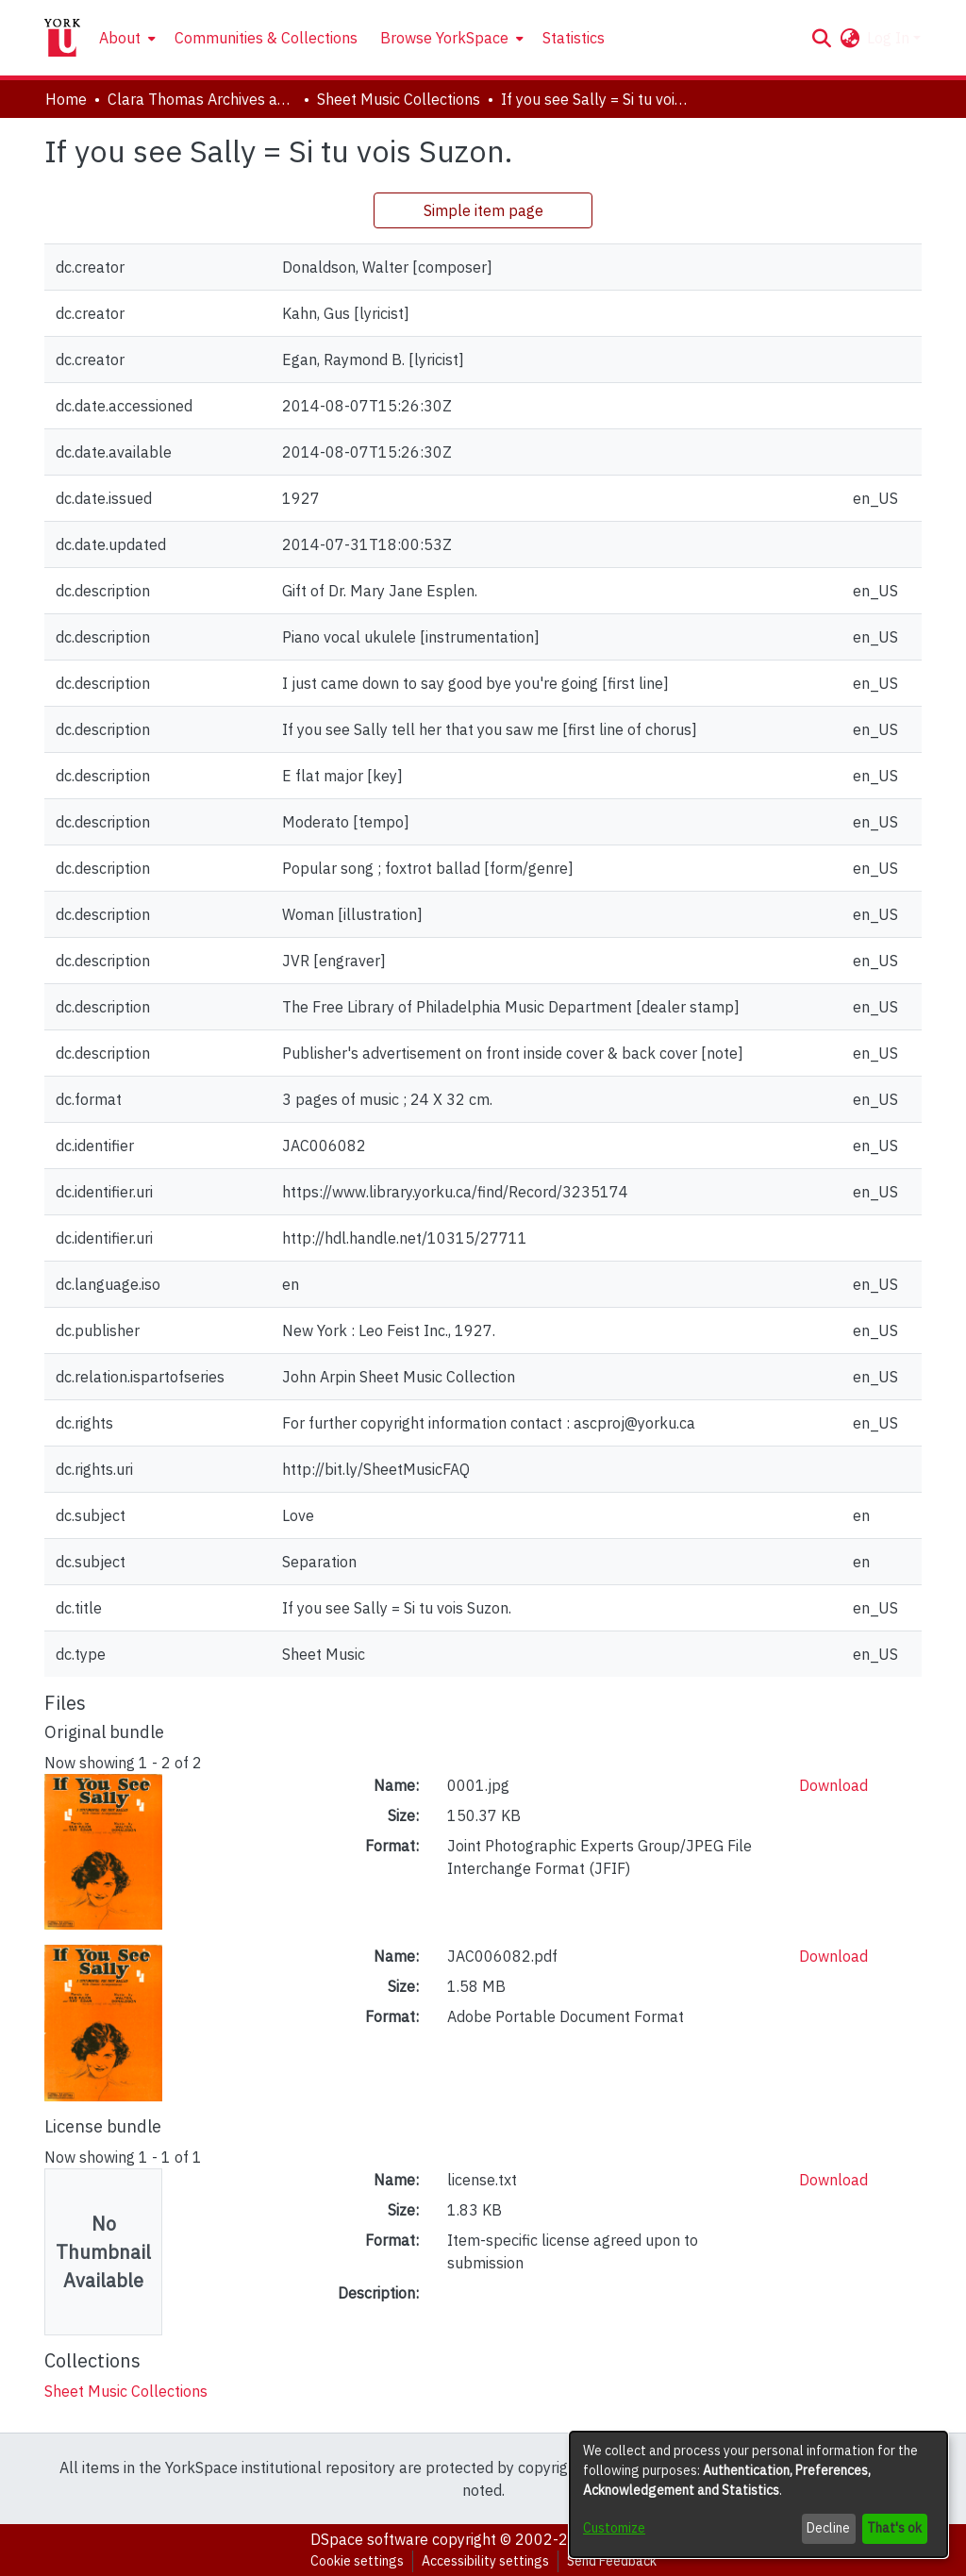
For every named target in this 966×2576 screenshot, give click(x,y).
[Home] (62, 38)
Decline (828, 2527)
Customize (614, 2527)
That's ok (894, 2527)
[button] (821, 37)
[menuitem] (125, 37)
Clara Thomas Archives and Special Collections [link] (202, 99)
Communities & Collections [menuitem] (266, 37)
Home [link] (66, 99)
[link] (126, 2391)
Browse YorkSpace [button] (444, 37)
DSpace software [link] (369, 2539)
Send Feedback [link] (612, 2560)
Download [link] (833, 1785)
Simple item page (483, 210)
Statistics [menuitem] (573, 37)
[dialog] (758, 2494)
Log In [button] (890, 37)
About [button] (120, 37)
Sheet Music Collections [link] (398, 99)
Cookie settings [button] (357, 2560)
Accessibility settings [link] (485, 2560)
